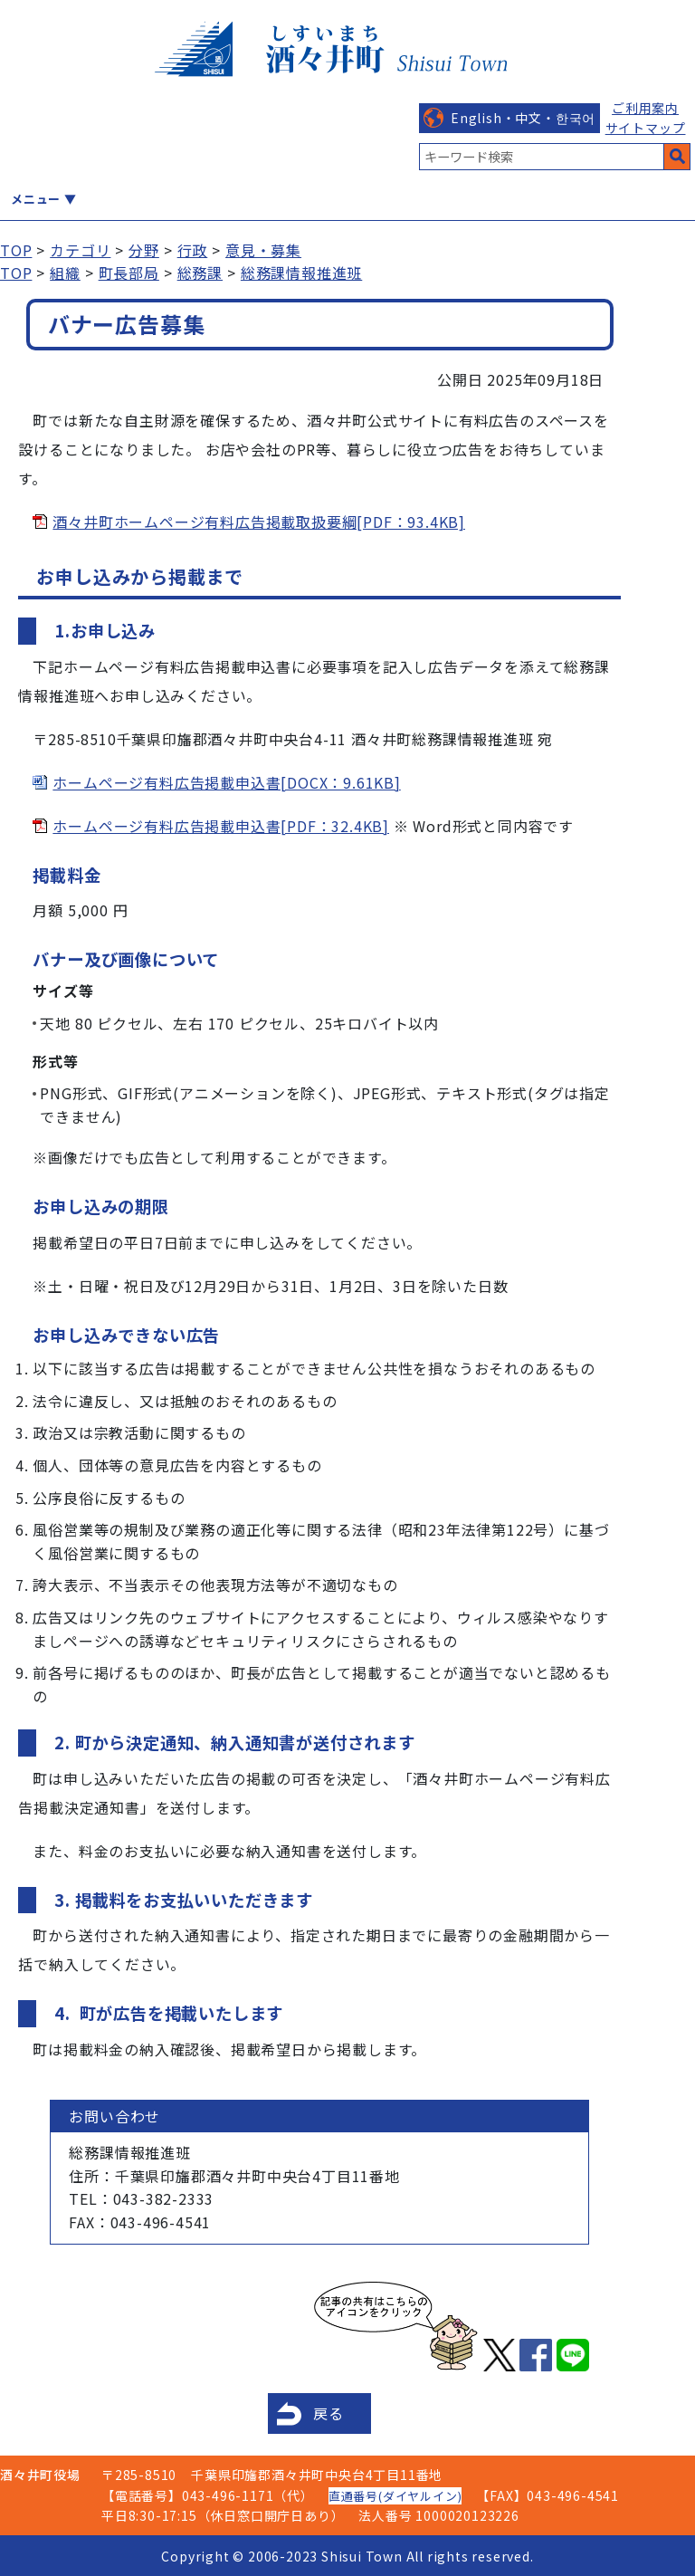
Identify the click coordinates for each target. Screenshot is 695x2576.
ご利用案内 (645, 108)
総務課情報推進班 (301, 272)
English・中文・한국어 (523, 118)
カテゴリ (80, 250)
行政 (192, 250)
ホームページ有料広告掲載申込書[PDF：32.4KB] (220, 826)
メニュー (36, 198)
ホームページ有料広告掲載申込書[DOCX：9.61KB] (226, 782)
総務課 (200, 272)
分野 (144, 250)
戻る (328, 2413)
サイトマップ (645, 128)
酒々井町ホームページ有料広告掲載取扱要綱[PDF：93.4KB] (258, 521)
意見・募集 (263, 250)
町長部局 (129, 272)
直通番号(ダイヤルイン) (395, 2495)
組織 (65, 272)
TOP (16, 250)
